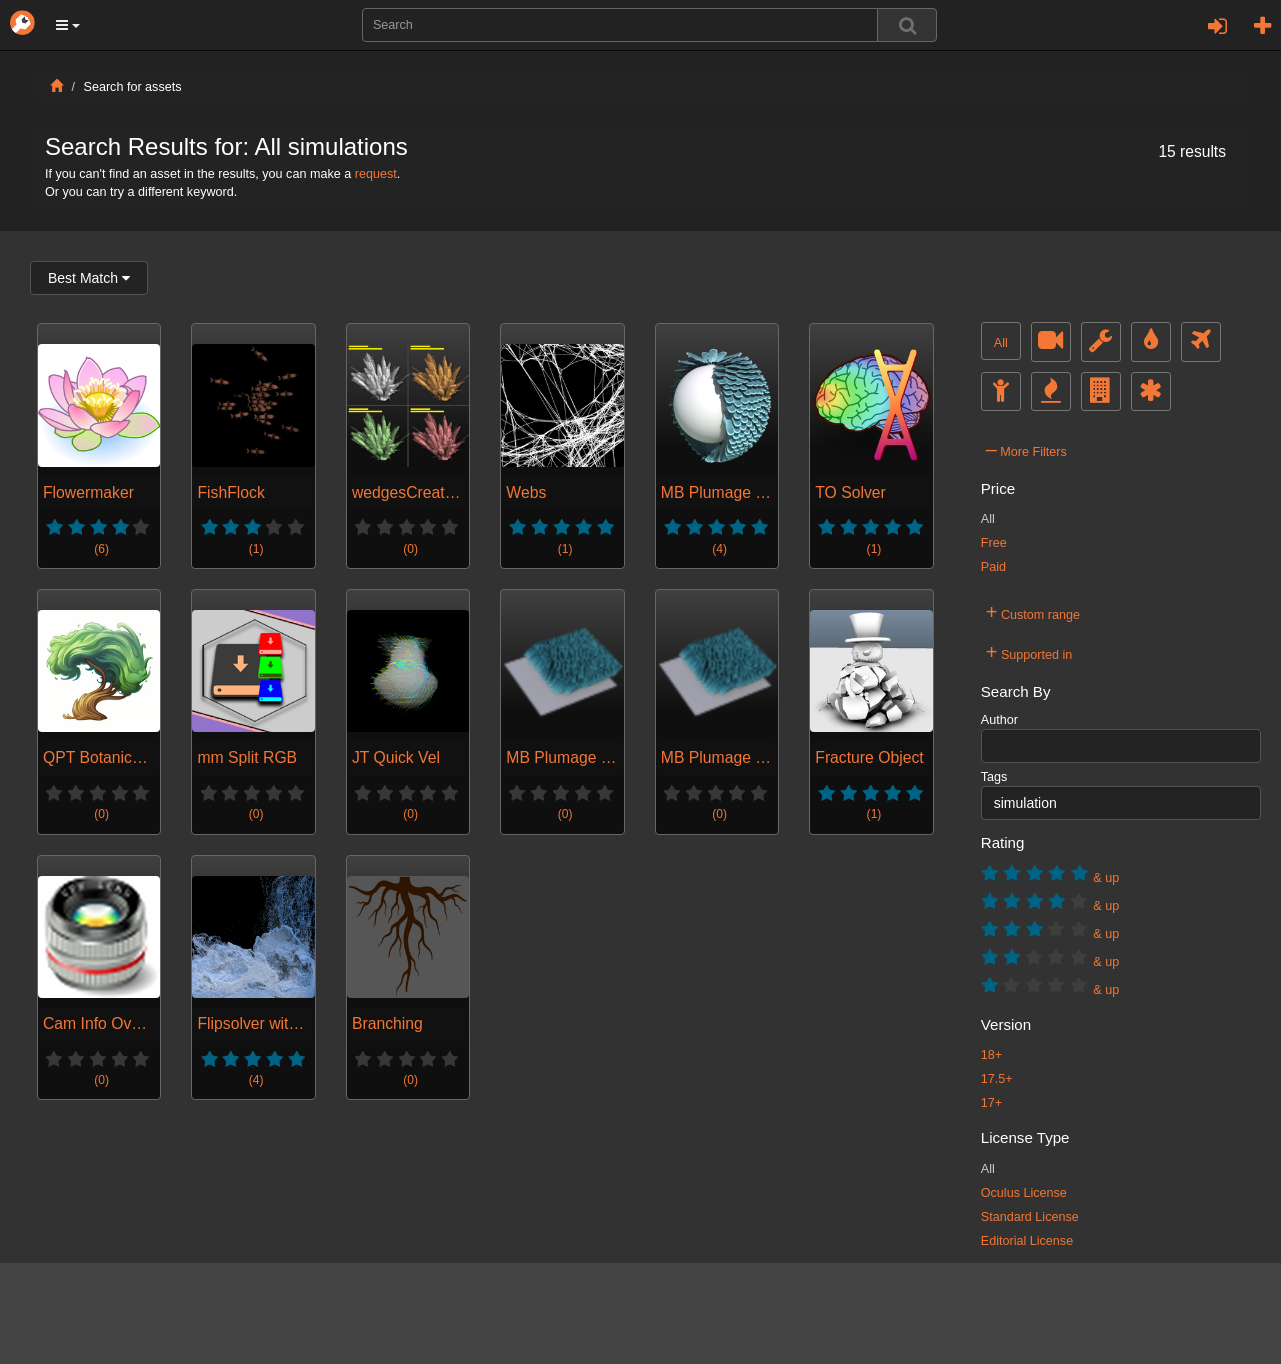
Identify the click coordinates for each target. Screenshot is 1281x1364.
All (1001, 343)
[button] (68, 25)
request (376, 174)
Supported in (1029, 652)
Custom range (1033, 612)
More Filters (1026, 449)
